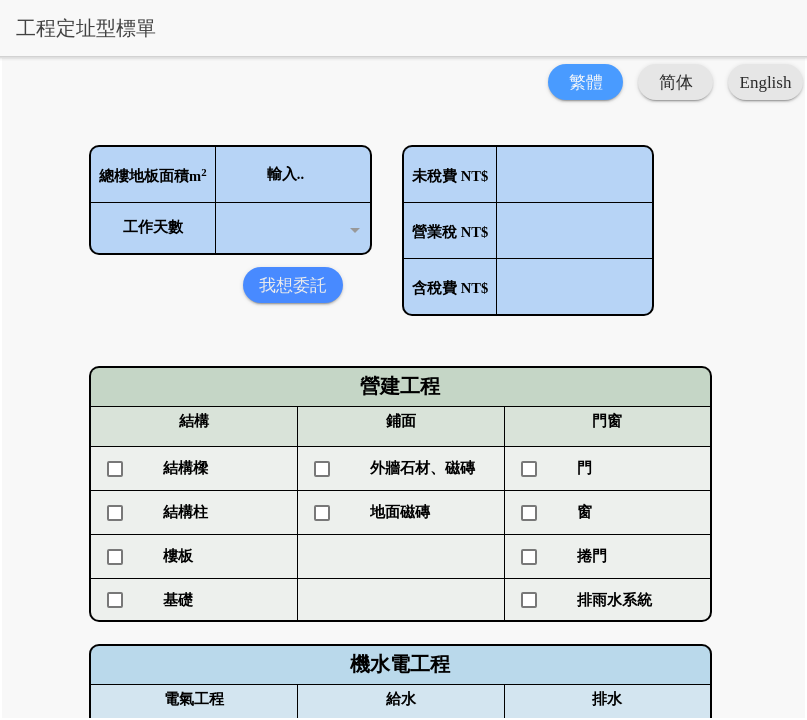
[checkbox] (194, 468)
